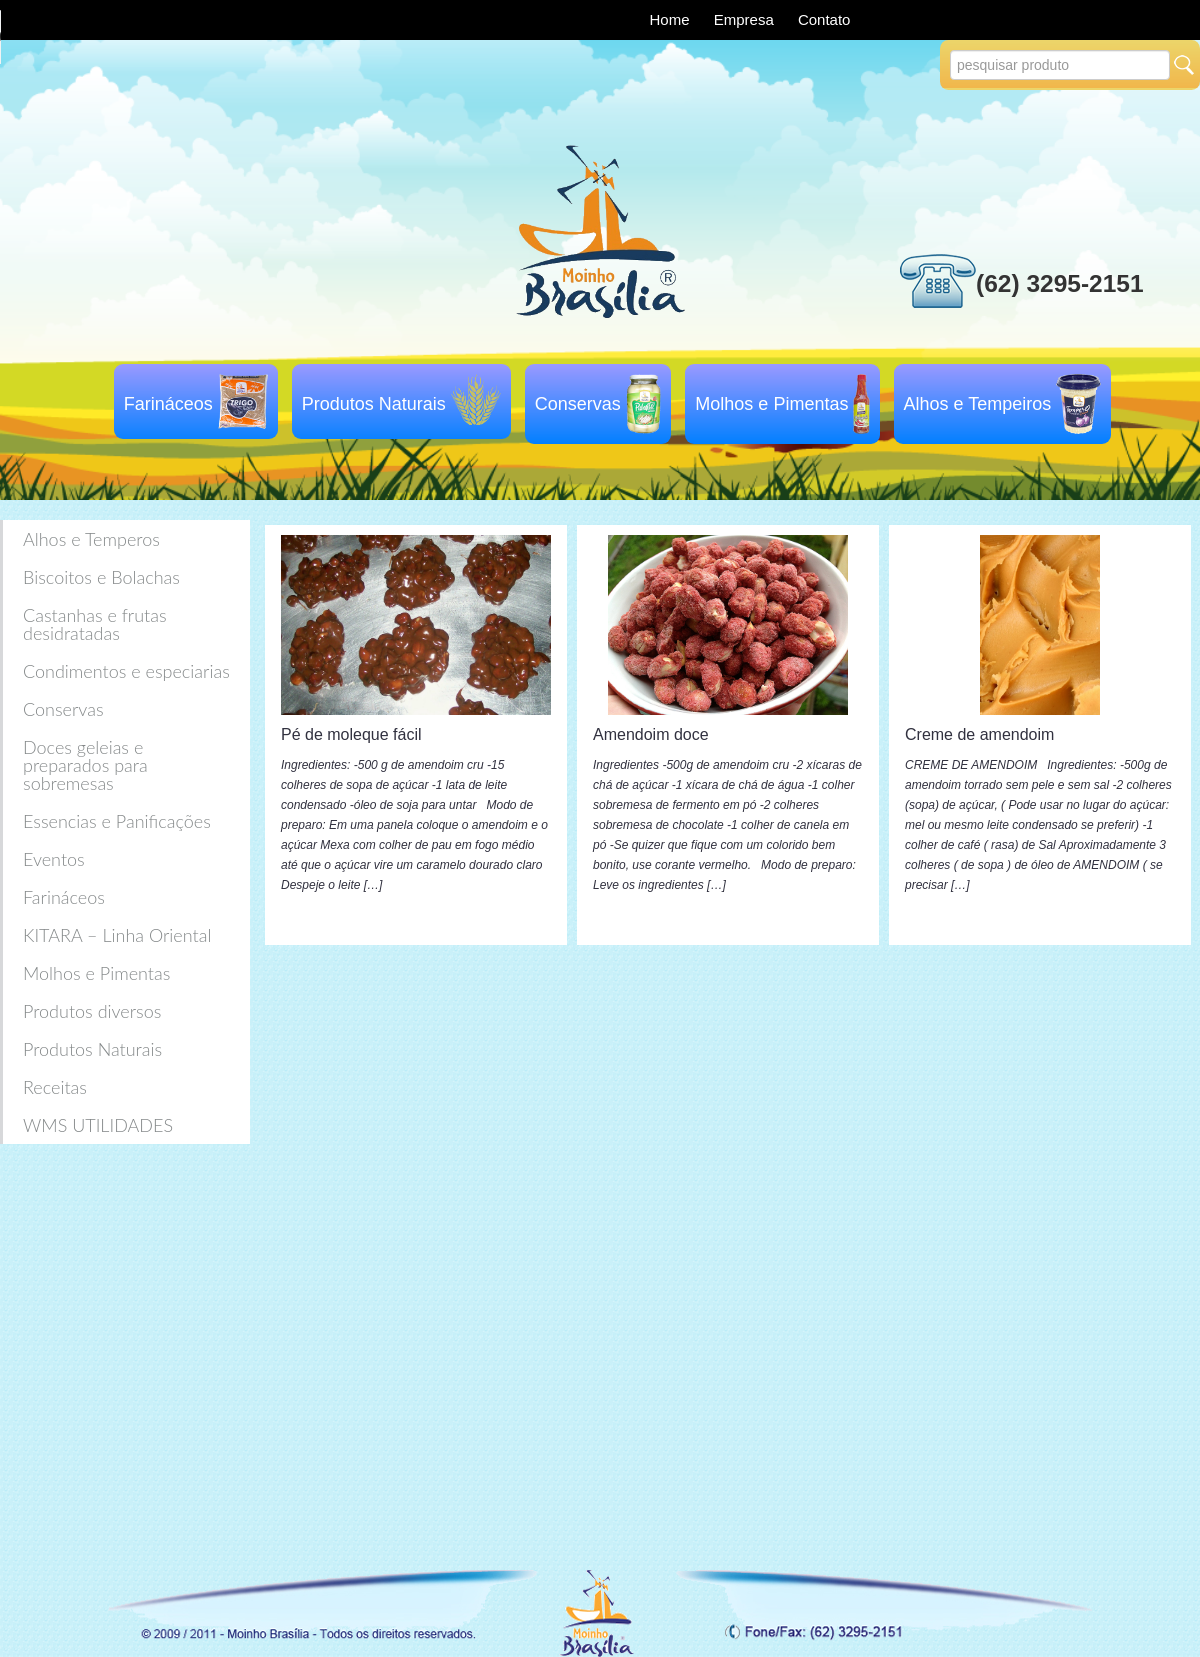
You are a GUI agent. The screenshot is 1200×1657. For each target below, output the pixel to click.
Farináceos (168, 404)
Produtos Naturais (374, 404)
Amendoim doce (651, 734)
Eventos (54, 859)
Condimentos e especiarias (126, 671)
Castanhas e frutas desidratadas (95, 624)
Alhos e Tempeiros (978, 404)
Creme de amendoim (979, 734)
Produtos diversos (92, 1011)
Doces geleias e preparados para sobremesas (85, 765)
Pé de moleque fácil (351, 734)
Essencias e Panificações (117, 821)
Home (672, 19)
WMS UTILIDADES (98, 1125)
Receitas (55, 1087)
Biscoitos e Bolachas (101, 577)
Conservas (578, 404)
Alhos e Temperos (91, 539)
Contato (824, 19)
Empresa (746, 19)
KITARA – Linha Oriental (117, 935)
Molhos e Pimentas (771, 404)
